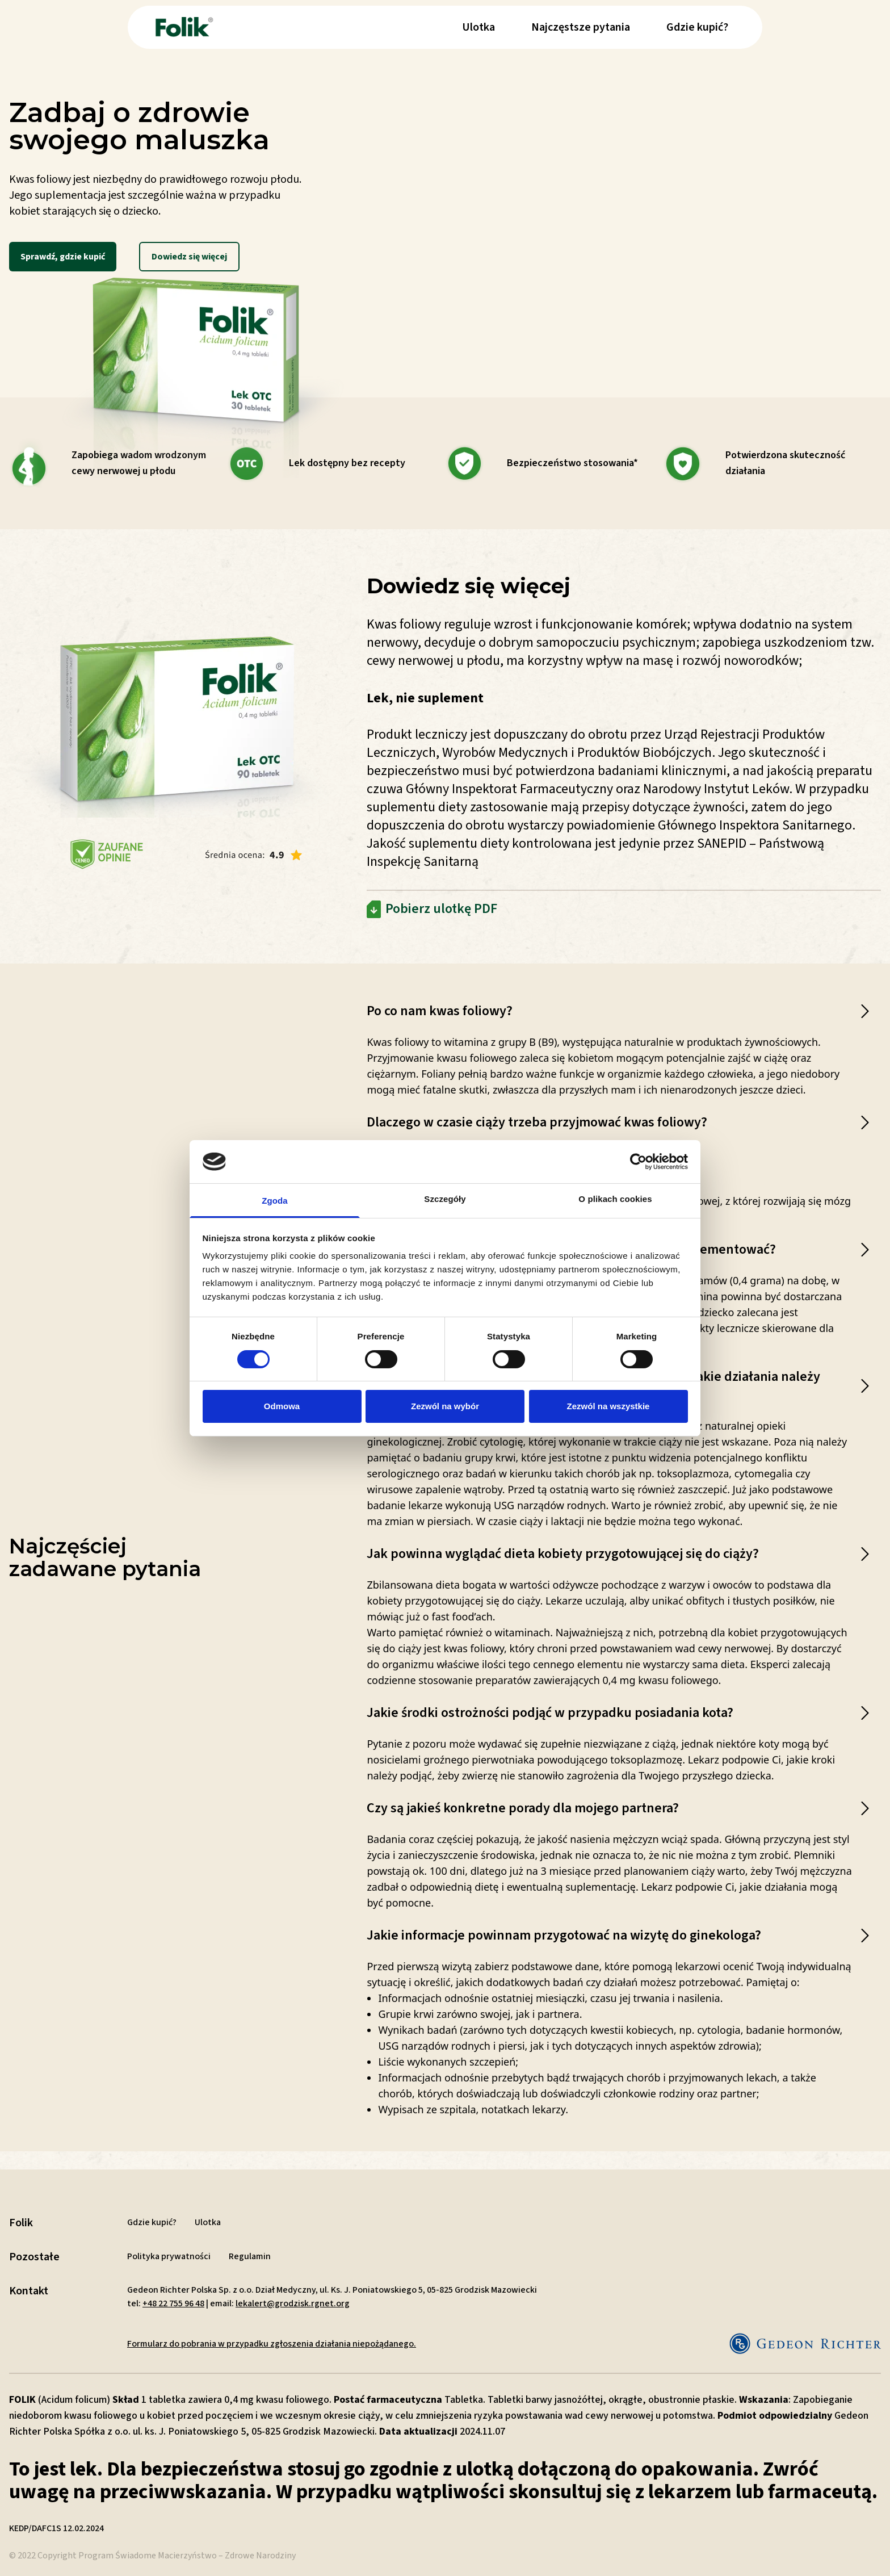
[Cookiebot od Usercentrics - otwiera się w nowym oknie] (638, 1161)
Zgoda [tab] (275, 1200)
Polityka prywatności (169, 2256)
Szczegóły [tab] (444, 1199)
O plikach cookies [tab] (615, 1199)
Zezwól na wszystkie (608, 1406)
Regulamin (250, 2256)
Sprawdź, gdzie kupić (62, 256)
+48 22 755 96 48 (173, 2303)
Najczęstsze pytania (580, 27)
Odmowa (282, 1406)
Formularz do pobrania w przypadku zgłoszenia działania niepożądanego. (271, 2344)
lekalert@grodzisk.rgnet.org (293, 2303)
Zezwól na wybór (445, 1406)
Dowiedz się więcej (189, 256)
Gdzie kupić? (697, 27)
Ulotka (478, 27)
